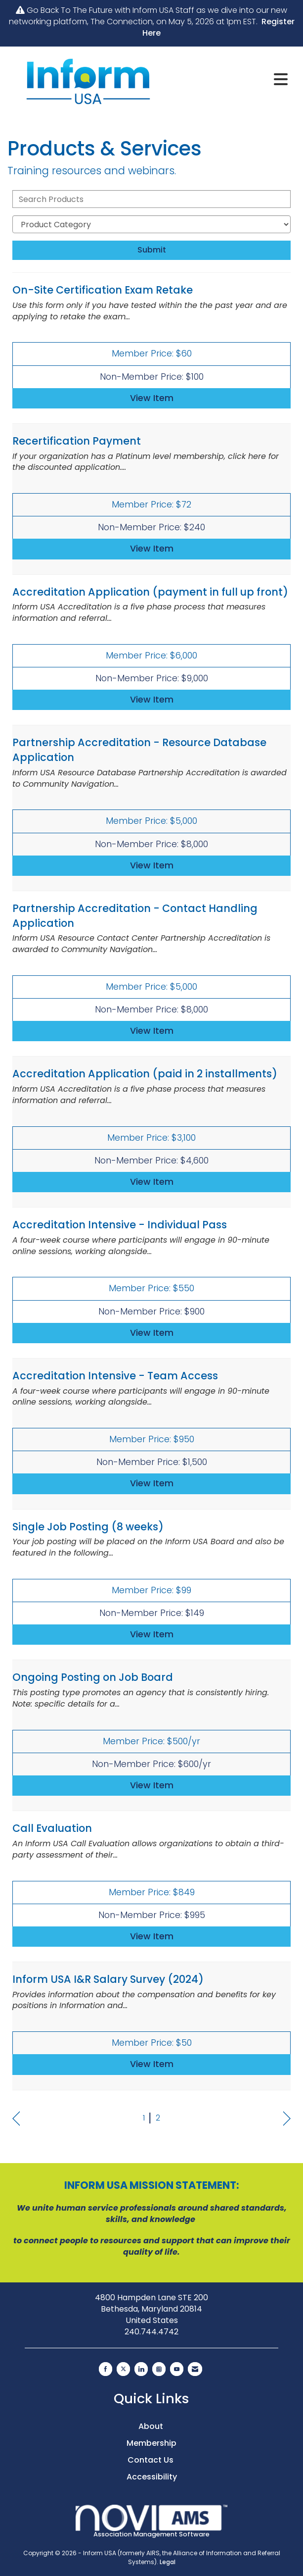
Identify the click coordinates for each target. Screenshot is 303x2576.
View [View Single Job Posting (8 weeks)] (151, 1634)
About (151, 2426)
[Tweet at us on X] (123, 2369)
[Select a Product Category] (151, 224)
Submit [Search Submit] (151, 249)
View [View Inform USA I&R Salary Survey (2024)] (151, 2064)
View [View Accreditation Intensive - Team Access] (151, 1483)
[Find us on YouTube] (176, 2369)
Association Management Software (152, 2521)
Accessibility (152, 2476)
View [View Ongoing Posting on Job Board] (151, 1785)
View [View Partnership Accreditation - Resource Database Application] (151, 865)
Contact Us (151, 2460)
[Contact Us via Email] (195, 2369)
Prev (16, 2119)
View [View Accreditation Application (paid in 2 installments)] (151, 1182)
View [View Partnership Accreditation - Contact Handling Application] (151, 1031)
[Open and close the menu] (231, 80)
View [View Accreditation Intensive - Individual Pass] (151, 1333)
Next (287, 2119)
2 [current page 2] (158, 2117)
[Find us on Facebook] (105, 2369)
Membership (151, 2443)
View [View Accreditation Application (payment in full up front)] (151, 700)
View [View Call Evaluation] (151, 1936)
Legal (167, 2562)
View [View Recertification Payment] (151, 549)
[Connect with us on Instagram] (159, 2369)
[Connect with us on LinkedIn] (141, 2369)
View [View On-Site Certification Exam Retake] (151, 398)
